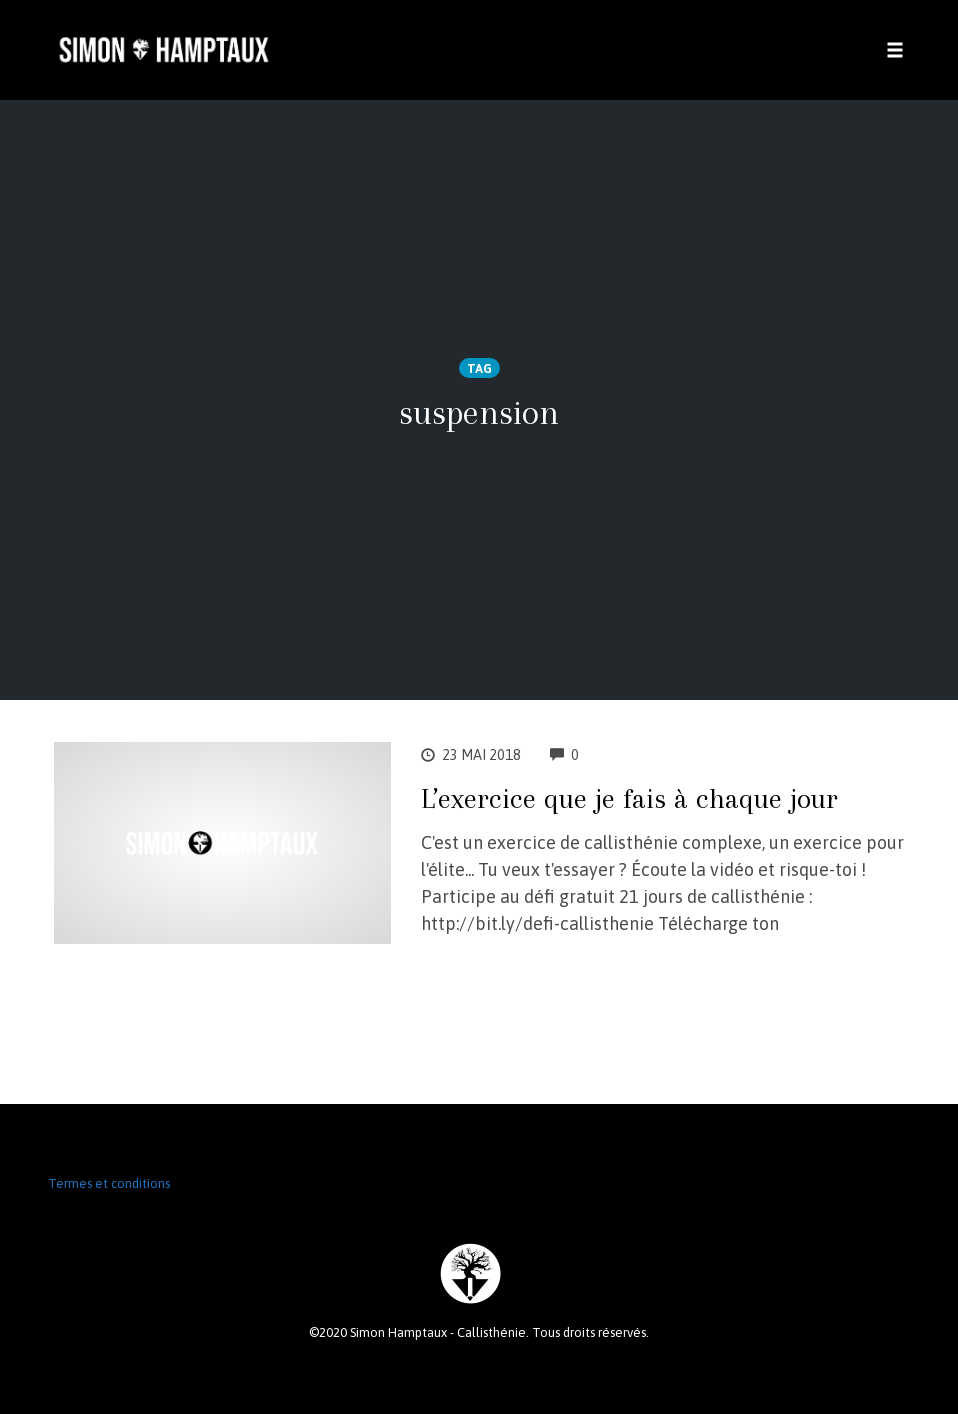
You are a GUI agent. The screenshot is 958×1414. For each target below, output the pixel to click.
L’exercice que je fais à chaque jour (629, 798)
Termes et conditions (109, 1183)
